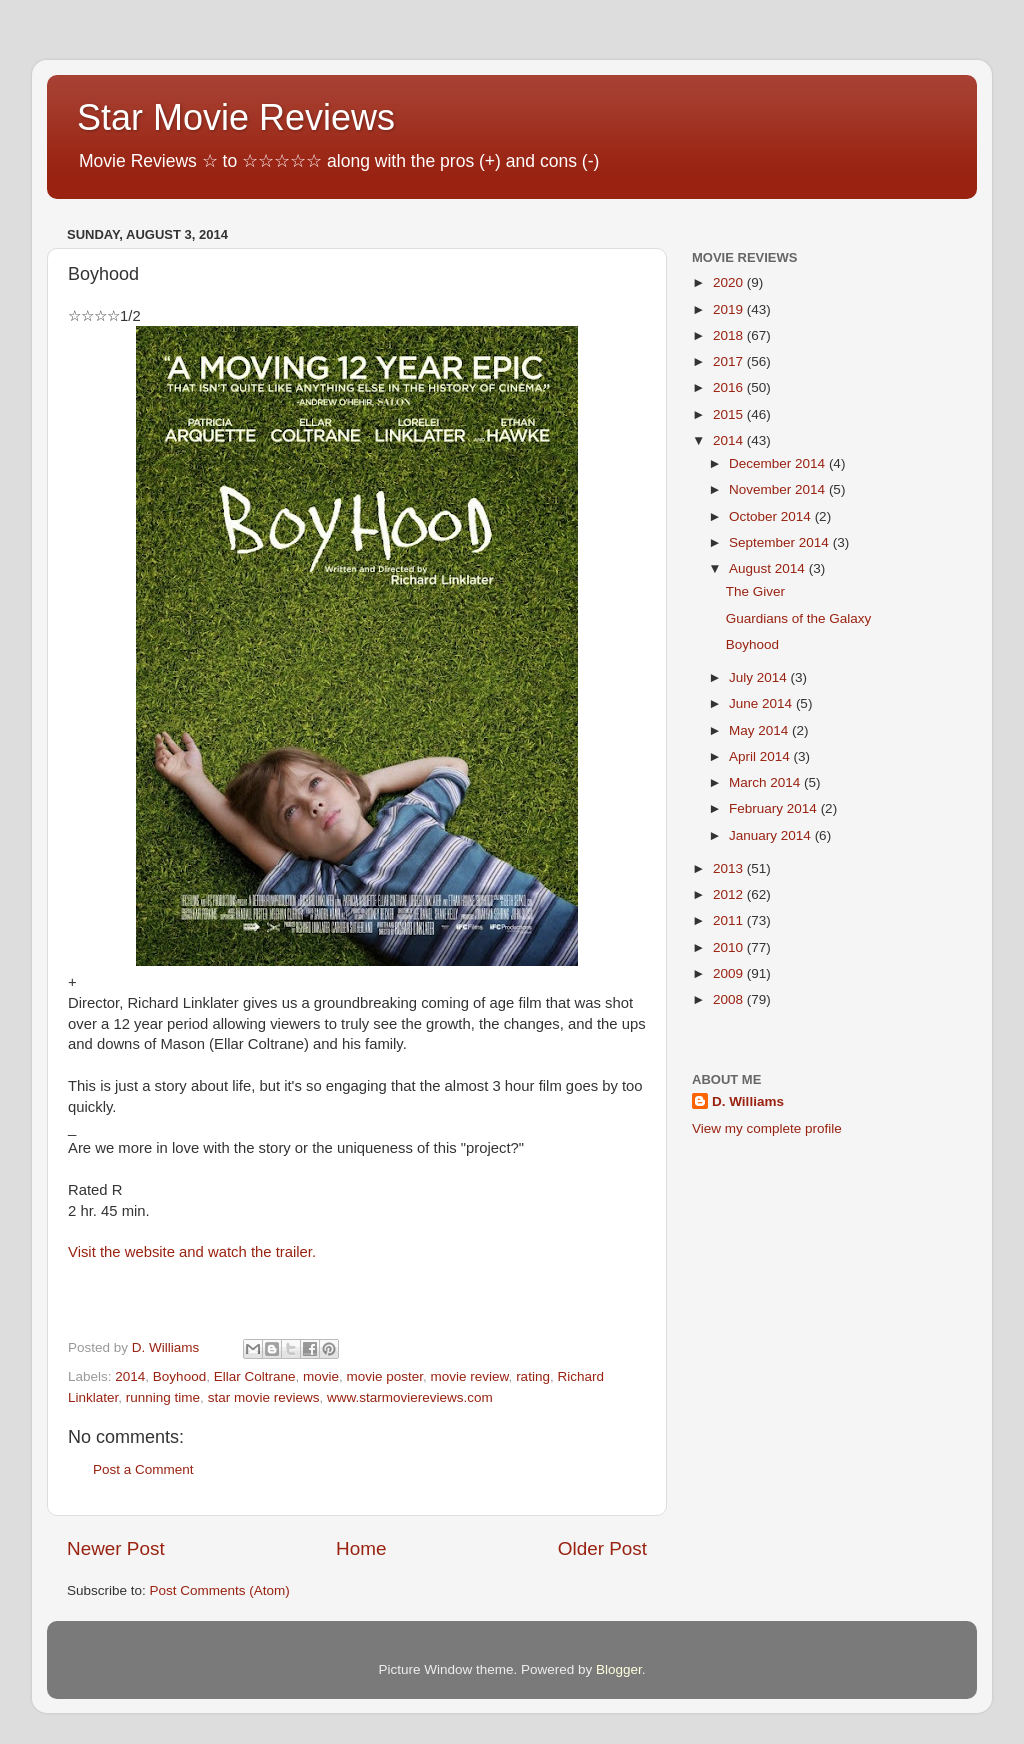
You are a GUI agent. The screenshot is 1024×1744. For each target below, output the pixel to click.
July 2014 (760, 677)
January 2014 (772, 835)
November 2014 (779, 489)
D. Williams (748, 1101)
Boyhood (179, 1376)
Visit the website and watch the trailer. (192, 1252)
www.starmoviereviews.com (410, 1397)
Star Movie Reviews (236, 117)
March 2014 (766, 782)
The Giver (755, 591)
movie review (470, 1376)
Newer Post (116, 1548)
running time (163, 1397)
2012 (730, 894)
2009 (730, 973)
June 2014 (762, 703)
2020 (730, 282)
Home (361, 1548)
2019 (730, 309)
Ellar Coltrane (255, 1376)
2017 (730, 361)
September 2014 (781, 542)
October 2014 (772, 516)
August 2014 (769, 568)
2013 (730, 868)
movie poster (385, 1376)
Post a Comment (143, 1469)
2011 (730, 920)
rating (533, 1376)
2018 (730, 335)
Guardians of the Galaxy (799, 618)
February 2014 (775, 808)
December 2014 (779, 463)
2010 (730, 947)
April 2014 (761, 756)
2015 (730, 414)
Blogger (619, 1669)
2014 (130, 1376)
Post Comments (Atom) (220, 1590)
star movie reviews (264, 1397)
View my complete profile (767, 1128)
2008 (730, 999)
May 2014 (760, 730)
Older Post (602, 1548)
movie (321, 1376)
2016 (730, 387)
